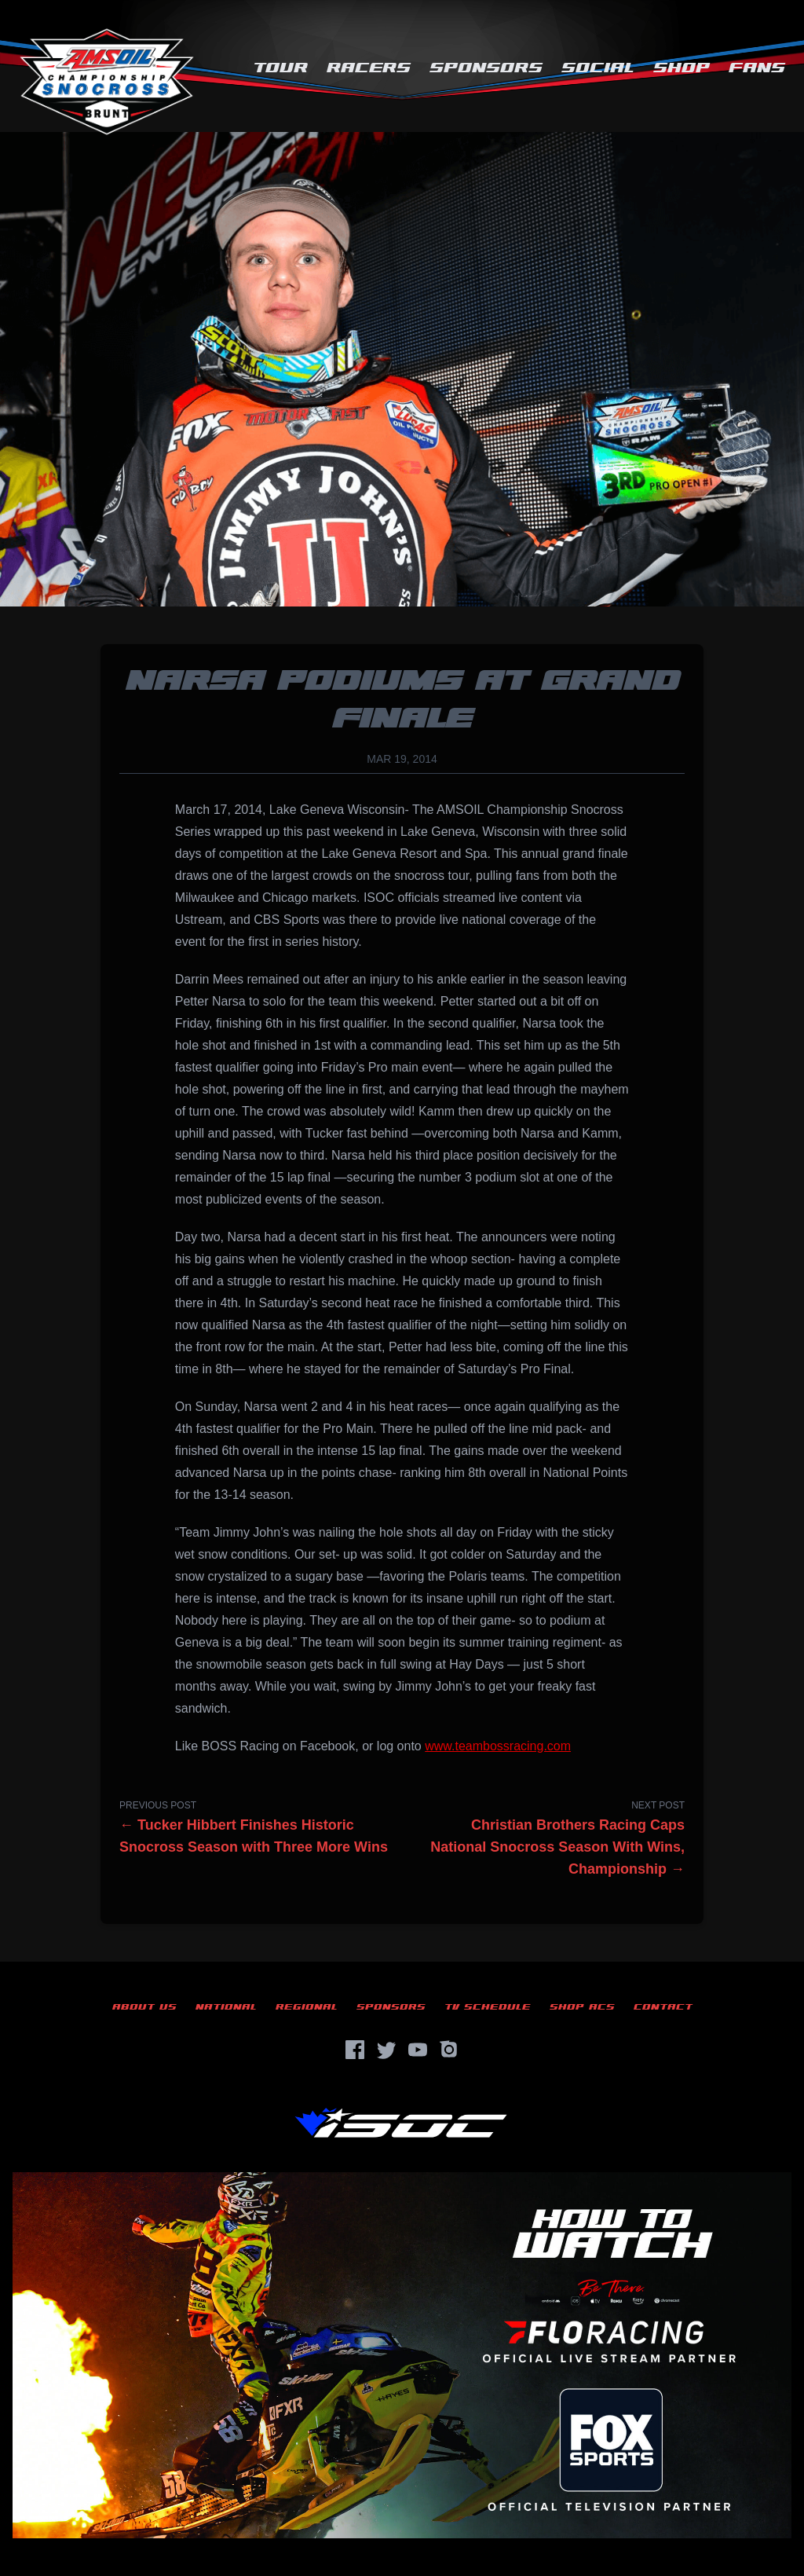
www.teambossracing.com (498, 1746)
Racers (369, 68)
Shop (681, 68)
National (226, 2007)
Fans (757, 68)
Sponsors (486, 68)
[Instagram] (449, 2049)
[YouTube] (417, 2049)
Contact (663, 2007)
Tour (280, 68)
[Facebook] (354, 2049)
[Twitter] (386, 2049)
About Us (144, 2007)
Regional (307, 2007)
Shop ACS (582, 2007)
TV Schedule (487, 2007)
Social (597, 68)
